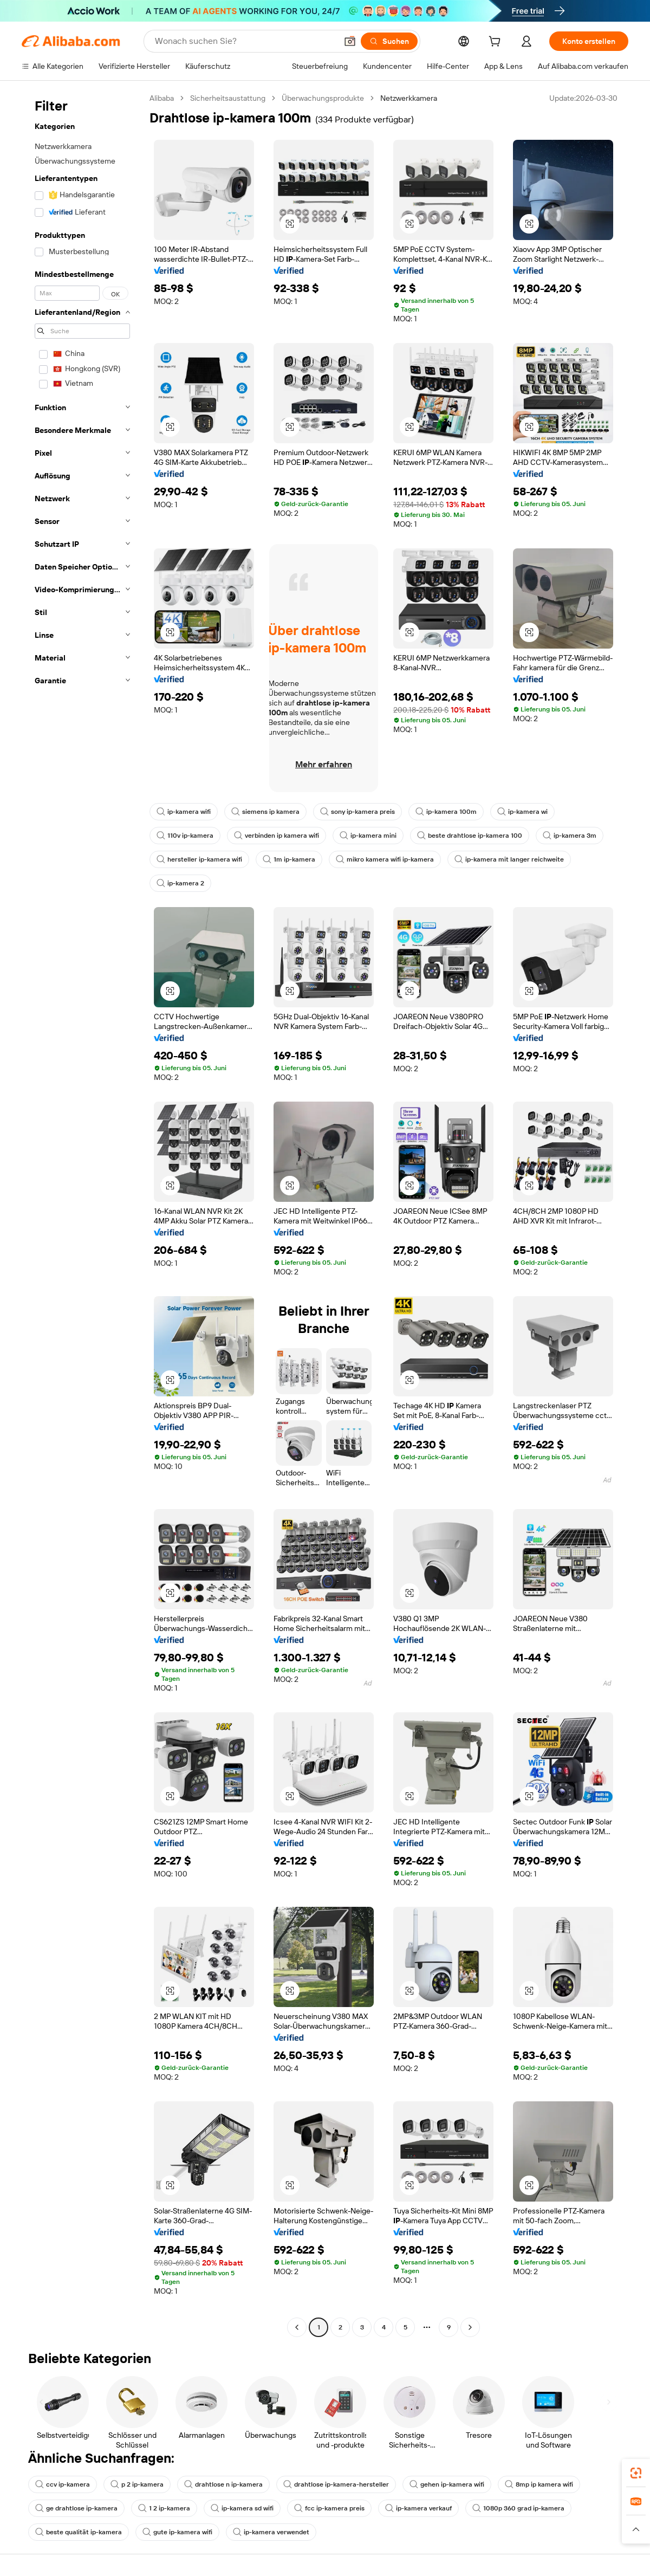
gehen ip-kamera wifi (447, 2484)
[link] (636, 2473)
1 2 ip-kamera (164, 2508)
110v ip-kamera (185, 835)
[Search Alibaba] (245, 41)
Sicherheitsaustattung (227, 98)
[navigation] (82, 1214)
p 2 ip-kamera (137, 2484)
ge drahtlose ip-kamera (76, 2508)
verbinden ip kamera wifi (276, 835)
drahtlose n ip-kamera (223, 2484)
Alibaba (162, 98)
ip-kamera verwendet (271, 2532)
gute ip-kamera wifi (177, 2532)
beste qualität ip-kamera (78, 2532)
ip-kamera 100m (446, 811)
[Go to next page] (470, 2327)
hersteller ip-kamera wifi (199, 859)
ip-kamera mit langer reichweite (509, 859)
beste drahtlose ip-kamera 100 (469, 835)
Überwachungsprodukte (323, 98)
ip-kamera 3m (569, 835)
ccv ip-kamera (62, 2484)
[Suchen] (389, 41)
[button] (349, 41)
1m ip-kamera (289, 859)
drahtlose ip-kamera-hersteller (336, 2484)
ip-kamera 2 (180, 883)
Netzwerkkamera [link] (408, 98)
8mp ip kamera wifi (539, 2484)
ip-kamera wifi (184, 811)
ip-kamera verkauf (418, 2508)
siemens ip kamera (265, 811)
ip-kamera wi (522, 811)
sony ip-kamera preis (357, 811)
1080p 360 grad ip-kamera (518, 2508)
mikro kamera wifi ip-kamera (385, 859)
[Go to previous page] (297, 2327)
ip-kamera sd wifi (242, 2508)
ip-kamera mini (368, 835)
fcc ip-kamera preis (329, 2508)
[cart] (497, 42)
